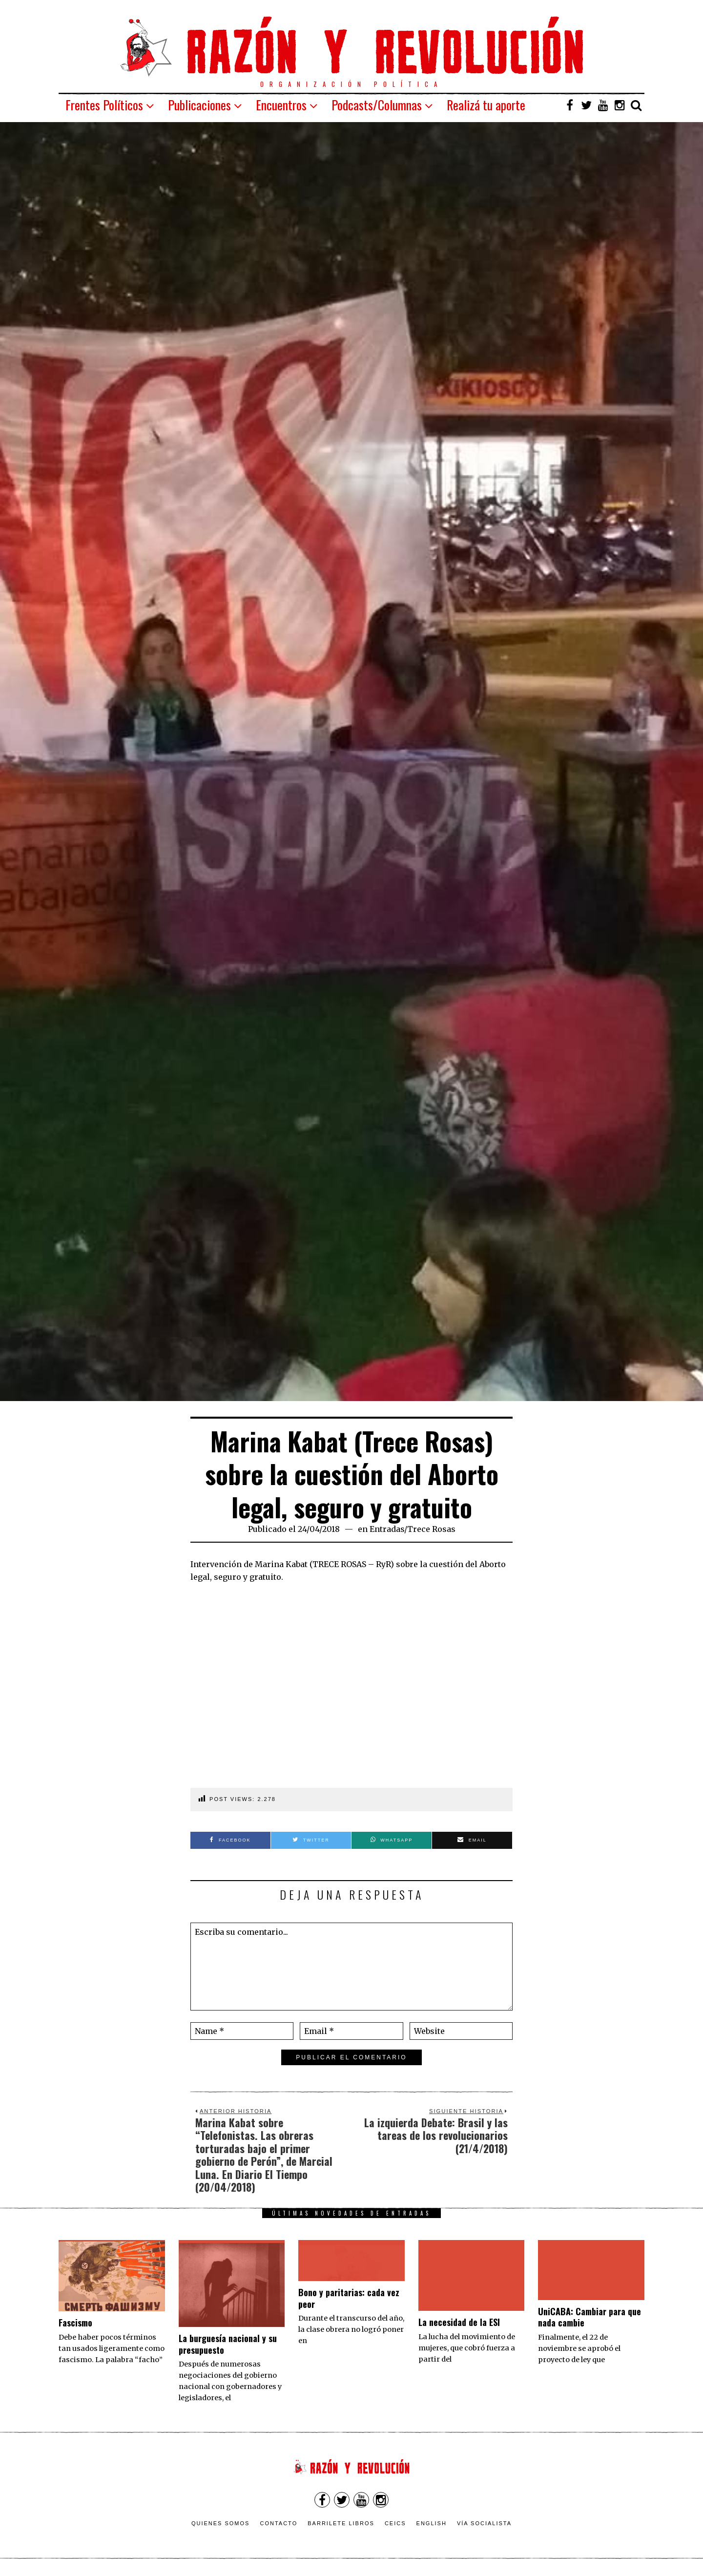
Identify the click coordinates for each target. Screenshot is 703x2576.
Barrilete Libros (341, 2523)
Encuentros (281, 104)
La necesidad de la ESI (459, 2322)
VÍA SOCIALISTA (484, 2523)
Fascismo (75, 2322)
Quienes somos (220, 2523)
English (431, 2523)
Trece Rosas (431, 1529)
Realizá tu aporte (486, 104)
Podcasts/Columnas (376, 104)
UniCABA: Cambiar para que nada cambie (589, 2317)
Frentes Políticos (104, 104)
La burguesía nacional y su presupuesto (228, 2344)
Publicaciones (199, 104)
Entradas (387, 1529)
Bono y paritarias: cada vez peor (348, 2298)
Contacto (278, 2523)
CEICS (395, 2523)
